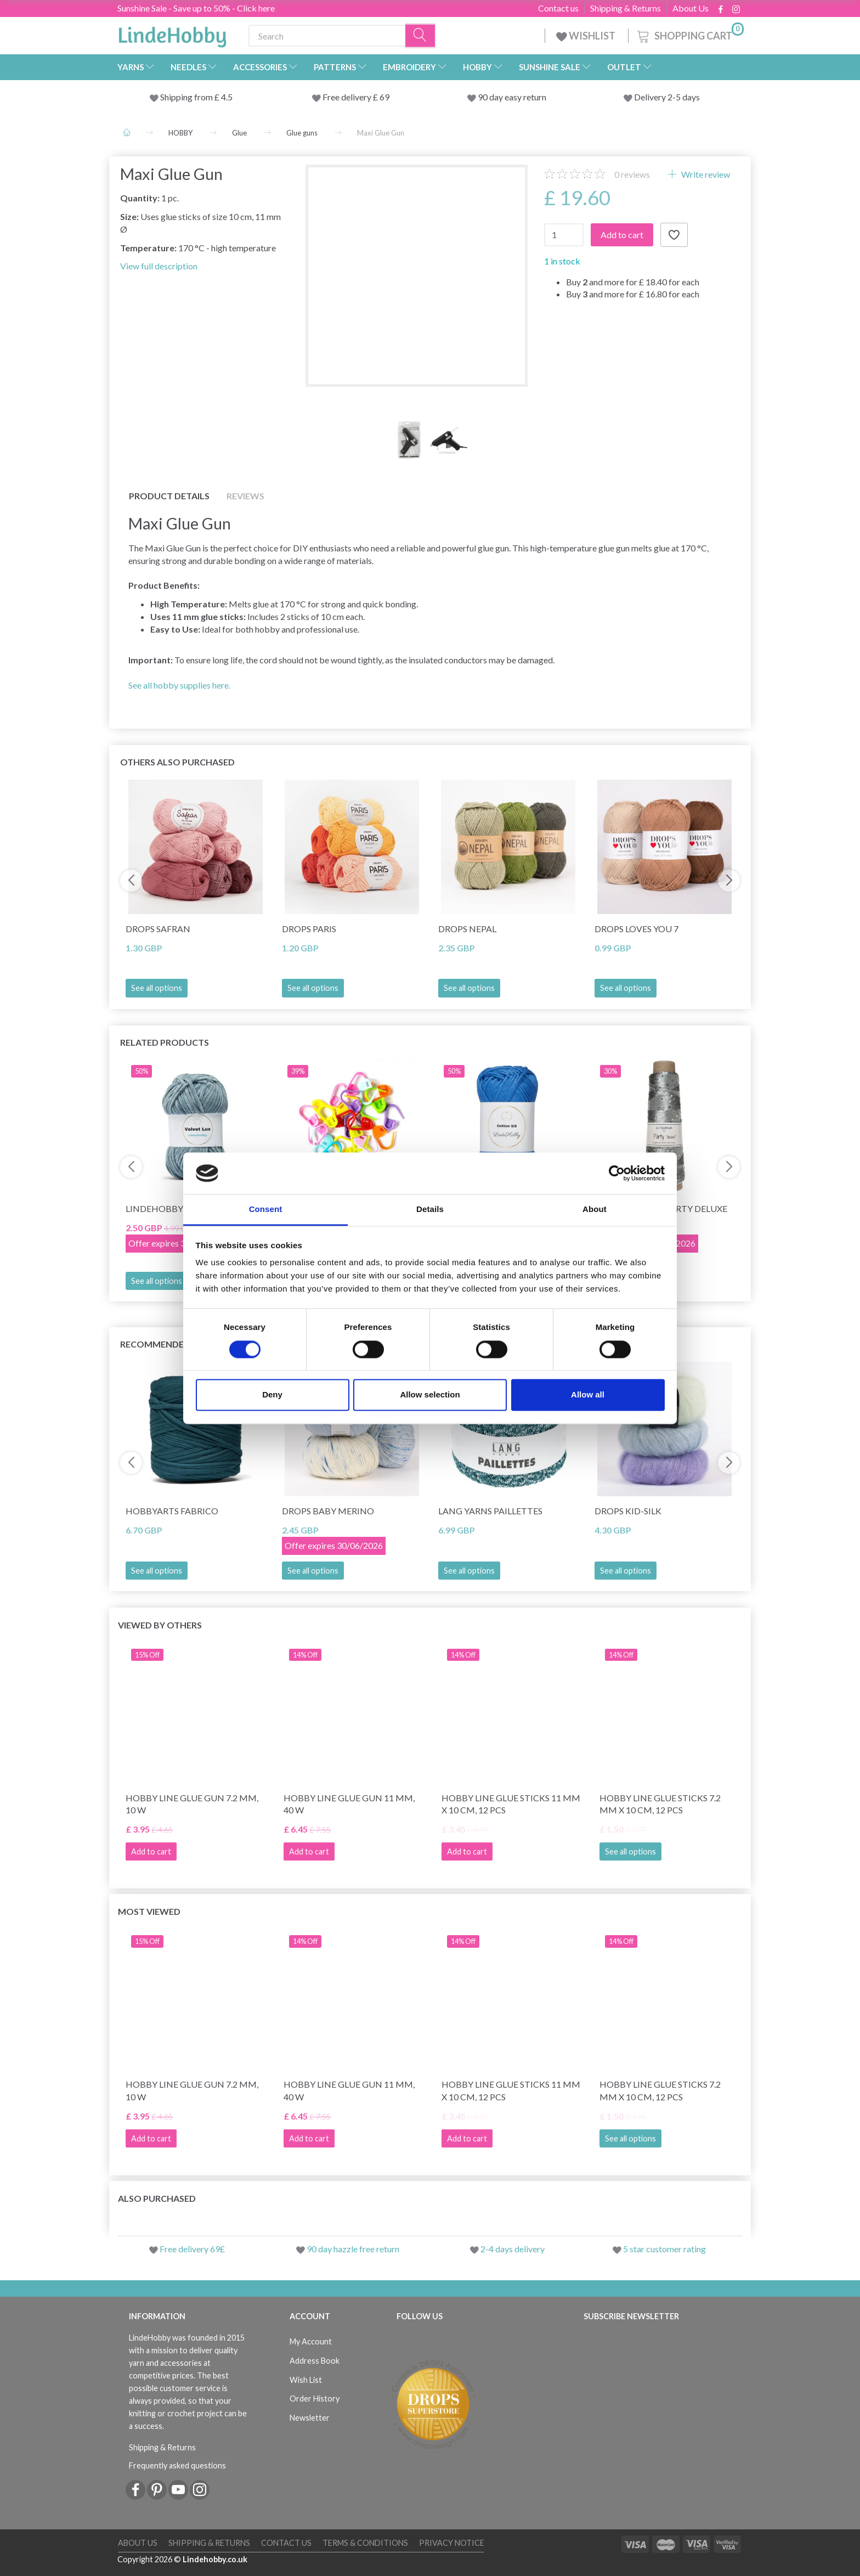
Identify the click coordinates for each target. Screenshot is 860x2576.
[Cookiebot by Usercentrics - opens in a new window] (617, 1173)
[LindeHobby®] (172, 33)
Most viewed (149, 1911)
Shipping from (187, 97)
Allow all (587, 1395)
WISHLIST (586, 36)
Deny (272, 1395)
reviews (632, 174)
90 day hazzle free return (353, 2249)
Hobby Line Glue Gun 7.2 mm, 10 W (192, 1804)
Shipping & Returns (625, 8)
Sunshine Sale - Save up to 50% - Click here (196, 8)
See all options (156, 988)
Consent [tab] (265, 1209)
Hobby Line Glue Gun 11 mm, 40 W (349, 1804)
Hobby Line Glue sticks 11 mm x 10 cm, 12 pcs (511, 1804)
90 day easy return (512, 97)
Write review (705, 174)
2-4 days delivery (512, 2249)
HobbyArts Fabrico (172, 1511)
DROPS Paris (309, 928)
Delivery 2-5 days (667, 97)
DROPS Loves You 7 (636, 928)
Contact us (558, 8)
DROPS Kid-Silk (628, 1511)
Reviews (245, 496)
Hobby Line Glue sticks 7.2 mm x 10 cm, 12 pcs (660, 1804)
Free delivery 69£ (192, 2249)
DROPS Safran (158, 928)
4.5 (226, 97)
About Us (690, 8)
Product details (169, 496)
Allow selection (430, 1395)
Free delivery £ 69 (355, 97)
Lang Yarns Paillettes (490, 1511)
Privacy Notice (451, 2542)
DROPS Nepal (467, 928)
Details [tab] (430, 1209)
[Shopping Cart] (689, 34)
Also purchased (157, 2198)
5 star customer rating (664, 2249)
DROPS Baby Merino (328, 1511)
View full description (158, 266)
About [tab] (594, 1209)
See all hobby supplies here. (179, 685)
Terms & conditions (365, 2542)
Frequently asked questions (177, 2465)
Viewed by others (160, 1625)
